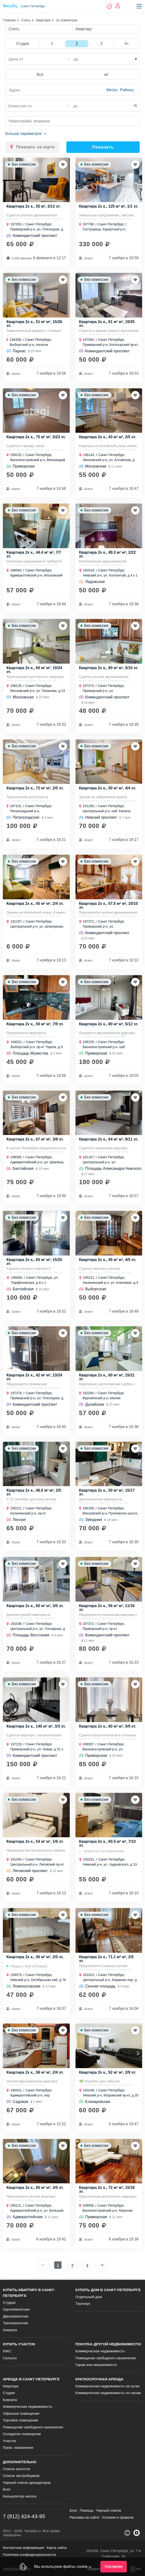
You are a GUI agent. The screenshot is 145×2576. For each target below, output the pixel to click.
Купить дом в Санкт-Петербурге (108, 2290)
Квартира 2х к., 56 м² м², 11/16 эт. (107, 1608)
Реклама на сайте (84, 2517)
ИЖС (7, 2351)
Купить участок (19, 2344)
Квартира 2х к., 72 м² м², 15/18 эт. (107, 2189)
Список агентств (16, 2469)
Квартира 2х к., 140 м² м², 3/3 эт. (36, 1726)
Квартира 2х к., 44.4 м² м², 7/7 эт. (33, 554)
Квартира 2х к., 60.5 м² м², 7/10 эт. (107, 1843)
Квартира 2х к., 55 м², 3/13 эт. (33, 206)
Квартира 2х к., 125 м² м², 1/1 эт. (108, 206)
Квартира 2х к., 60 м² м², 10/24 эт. (34, 670)
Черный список (108, 2510)
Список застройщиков (21, 2476)
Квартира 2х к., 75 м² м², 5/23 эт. (36, 437)
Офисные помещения (21, 2413)
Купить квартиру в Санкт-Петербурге (29, 2293)
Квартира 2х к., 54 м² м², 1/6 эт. (35, 1841)
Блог (7, 2489)
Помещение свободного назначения (105, 2358)
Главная (9, 20)
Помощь (87, 2510)
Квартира (43, 20)
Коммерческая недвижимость (100, 2351)
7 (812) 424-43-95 (24, 2516)
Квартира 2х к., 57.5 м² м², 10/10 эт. (108, 905)
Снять (25, 20)
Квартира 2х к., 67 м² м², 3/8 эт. (35, 1139)
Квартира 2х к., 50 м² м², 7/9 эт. (35, 1024)
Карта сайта (56, 2548)
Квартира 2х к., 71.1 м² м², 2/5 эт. (106, 1959)
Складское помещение (22, 2434)
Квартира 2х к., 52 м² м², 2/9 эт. (107, 2072)
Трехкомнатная (15, 2323)
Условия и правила (118, 2517)
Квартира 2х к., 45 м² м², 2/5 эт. (35, 1957)
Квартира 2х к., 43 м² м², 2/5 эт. (107, 437)
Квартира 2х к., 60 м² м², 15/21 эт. (107, 1377)
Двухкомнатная (15, 2316)
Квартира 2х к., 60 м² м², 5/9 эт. (107, 1726)
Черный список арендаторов (27, 2482)
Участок (9, 2441)
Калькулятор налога (19, 2496)
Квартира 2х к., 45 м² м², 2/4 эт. (35, 904)
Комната (10, 2330)
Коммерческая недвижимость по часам (108, 2393)
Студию (9, 2302)
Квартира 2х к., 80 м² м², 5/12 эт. (108, 1024)
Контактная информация (23, 2548)
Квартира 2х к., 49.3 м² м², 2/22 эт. (107, 554)
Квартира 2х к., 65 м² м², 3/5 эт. (35, 2188)
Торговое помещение (20, 2420)
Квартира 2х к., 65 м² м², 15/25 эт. (34, 1262)
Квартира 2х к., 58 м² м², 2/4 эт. (35, 2072)
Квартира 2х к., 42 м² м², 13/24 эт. (34, 1377)
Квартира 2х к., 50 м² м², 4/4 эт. (107, 788)
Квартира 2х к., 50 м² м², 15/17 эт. (107, 1492)
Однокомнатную (16, 2309)
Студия (9, 2393)
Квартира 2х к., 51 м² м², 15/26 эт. (34, 324)
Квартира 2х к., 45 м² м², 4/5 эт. (107, 1260)
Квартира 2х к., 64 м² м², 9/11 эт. (108, 1139)
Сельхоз (10, 2358)
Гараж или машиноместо (96, 2365)
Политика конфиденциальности (29, 2554)
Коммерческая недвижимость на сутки (107, 2386)
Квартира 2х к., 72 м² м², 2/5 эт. (35, 788)
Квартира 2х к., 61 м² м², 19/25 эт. (107, 324)
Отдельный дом (88, 2297)
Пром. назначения (18, 2447)
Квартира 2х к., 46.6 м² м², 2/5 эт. (33, 1492)
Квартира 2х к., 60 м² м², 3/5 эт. (35, 1606)
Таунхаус (83, 2303)
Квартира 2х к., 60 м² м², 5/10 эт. (108, 668)
